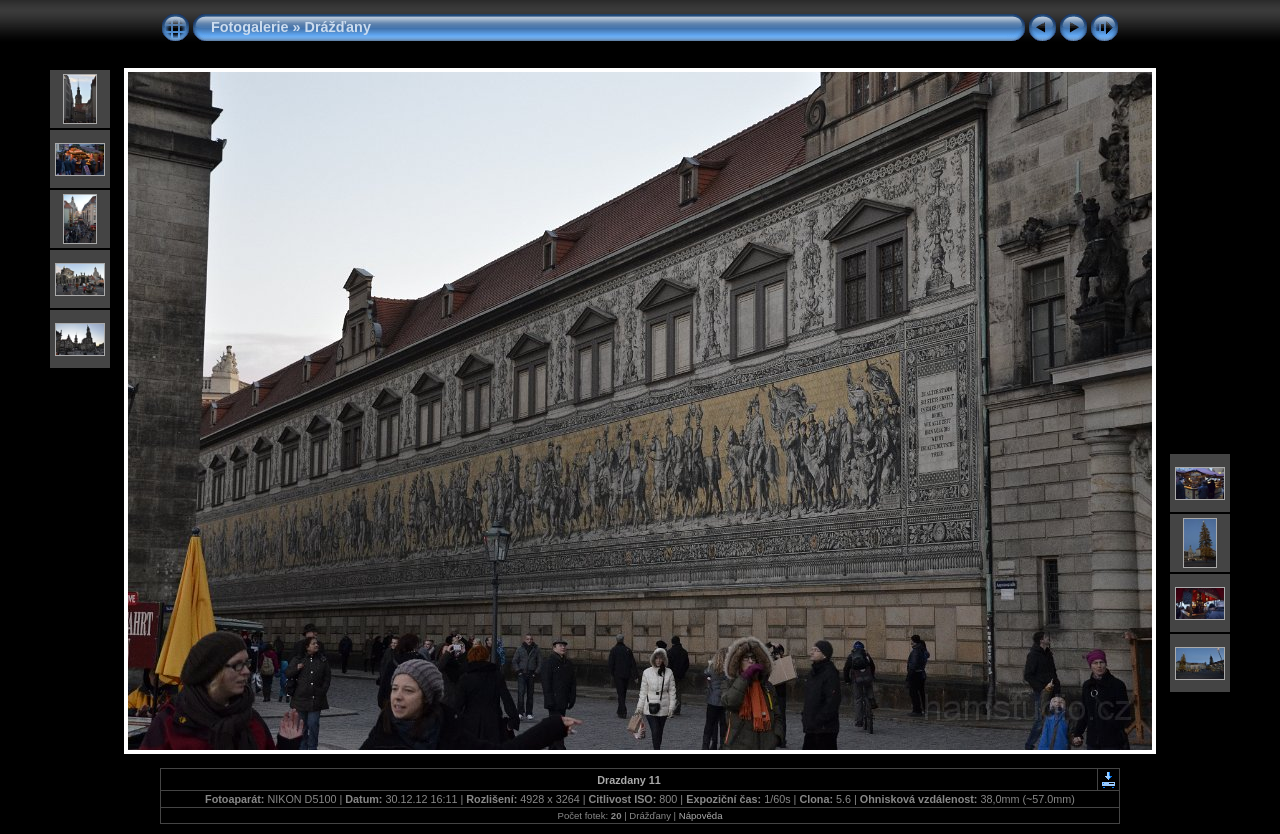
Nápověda (701, 815)
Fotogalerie (250, 27)
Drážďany (338, 27)
